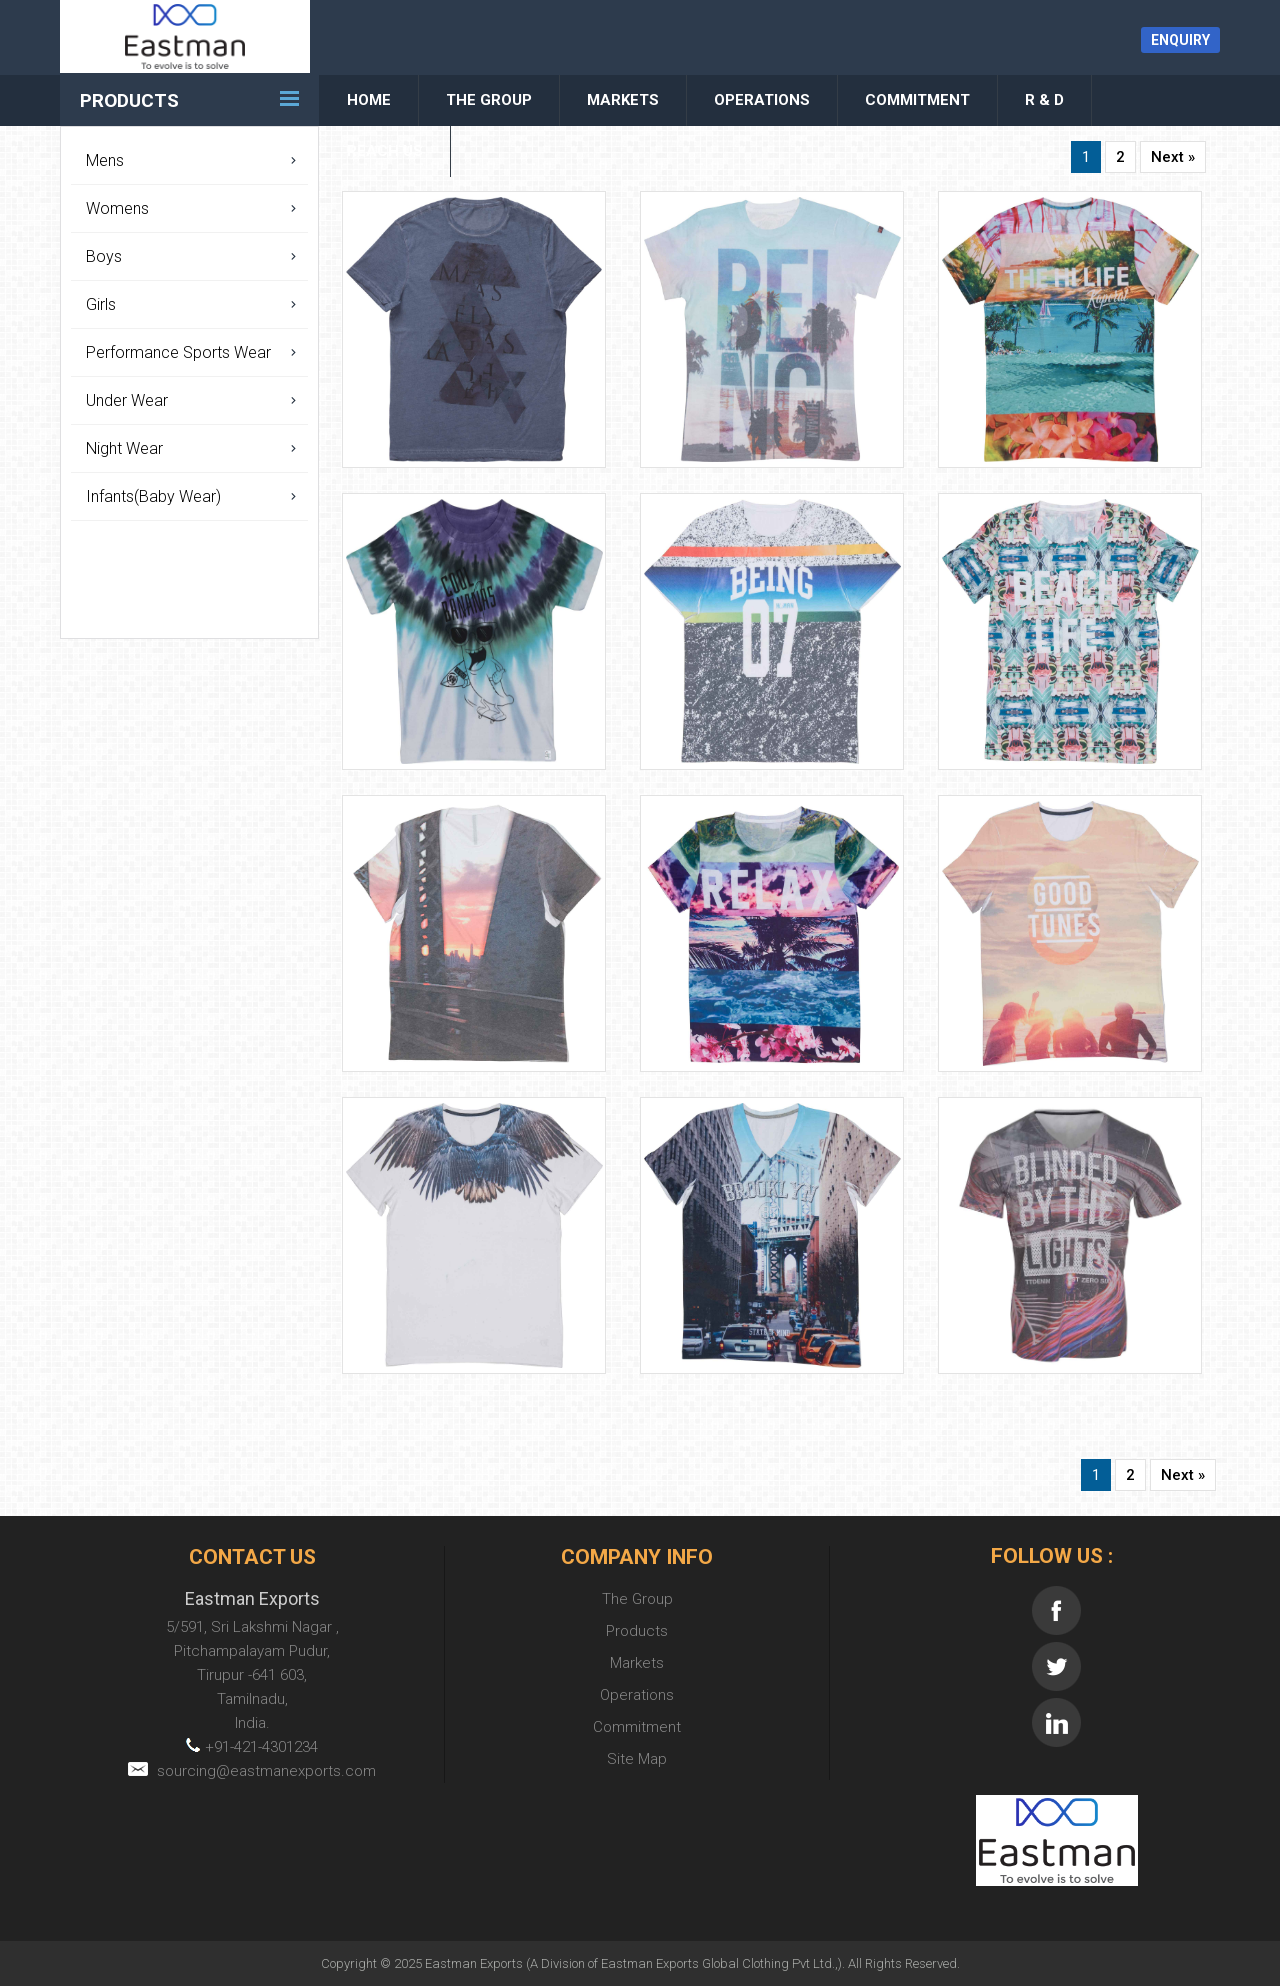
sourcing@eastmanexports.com (252, 1771)
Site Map (637, 1759)
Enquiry (1180, 40)
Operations (762, 100)
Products (129, 100)
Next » (1173, 157)
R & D (1044, 100)
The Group (489, 100)
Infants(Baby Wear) (153, 496)
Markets (623, 100)
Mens (105, 160)
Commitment (917, 100)
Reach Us (385, 151)
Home (369, 100)
